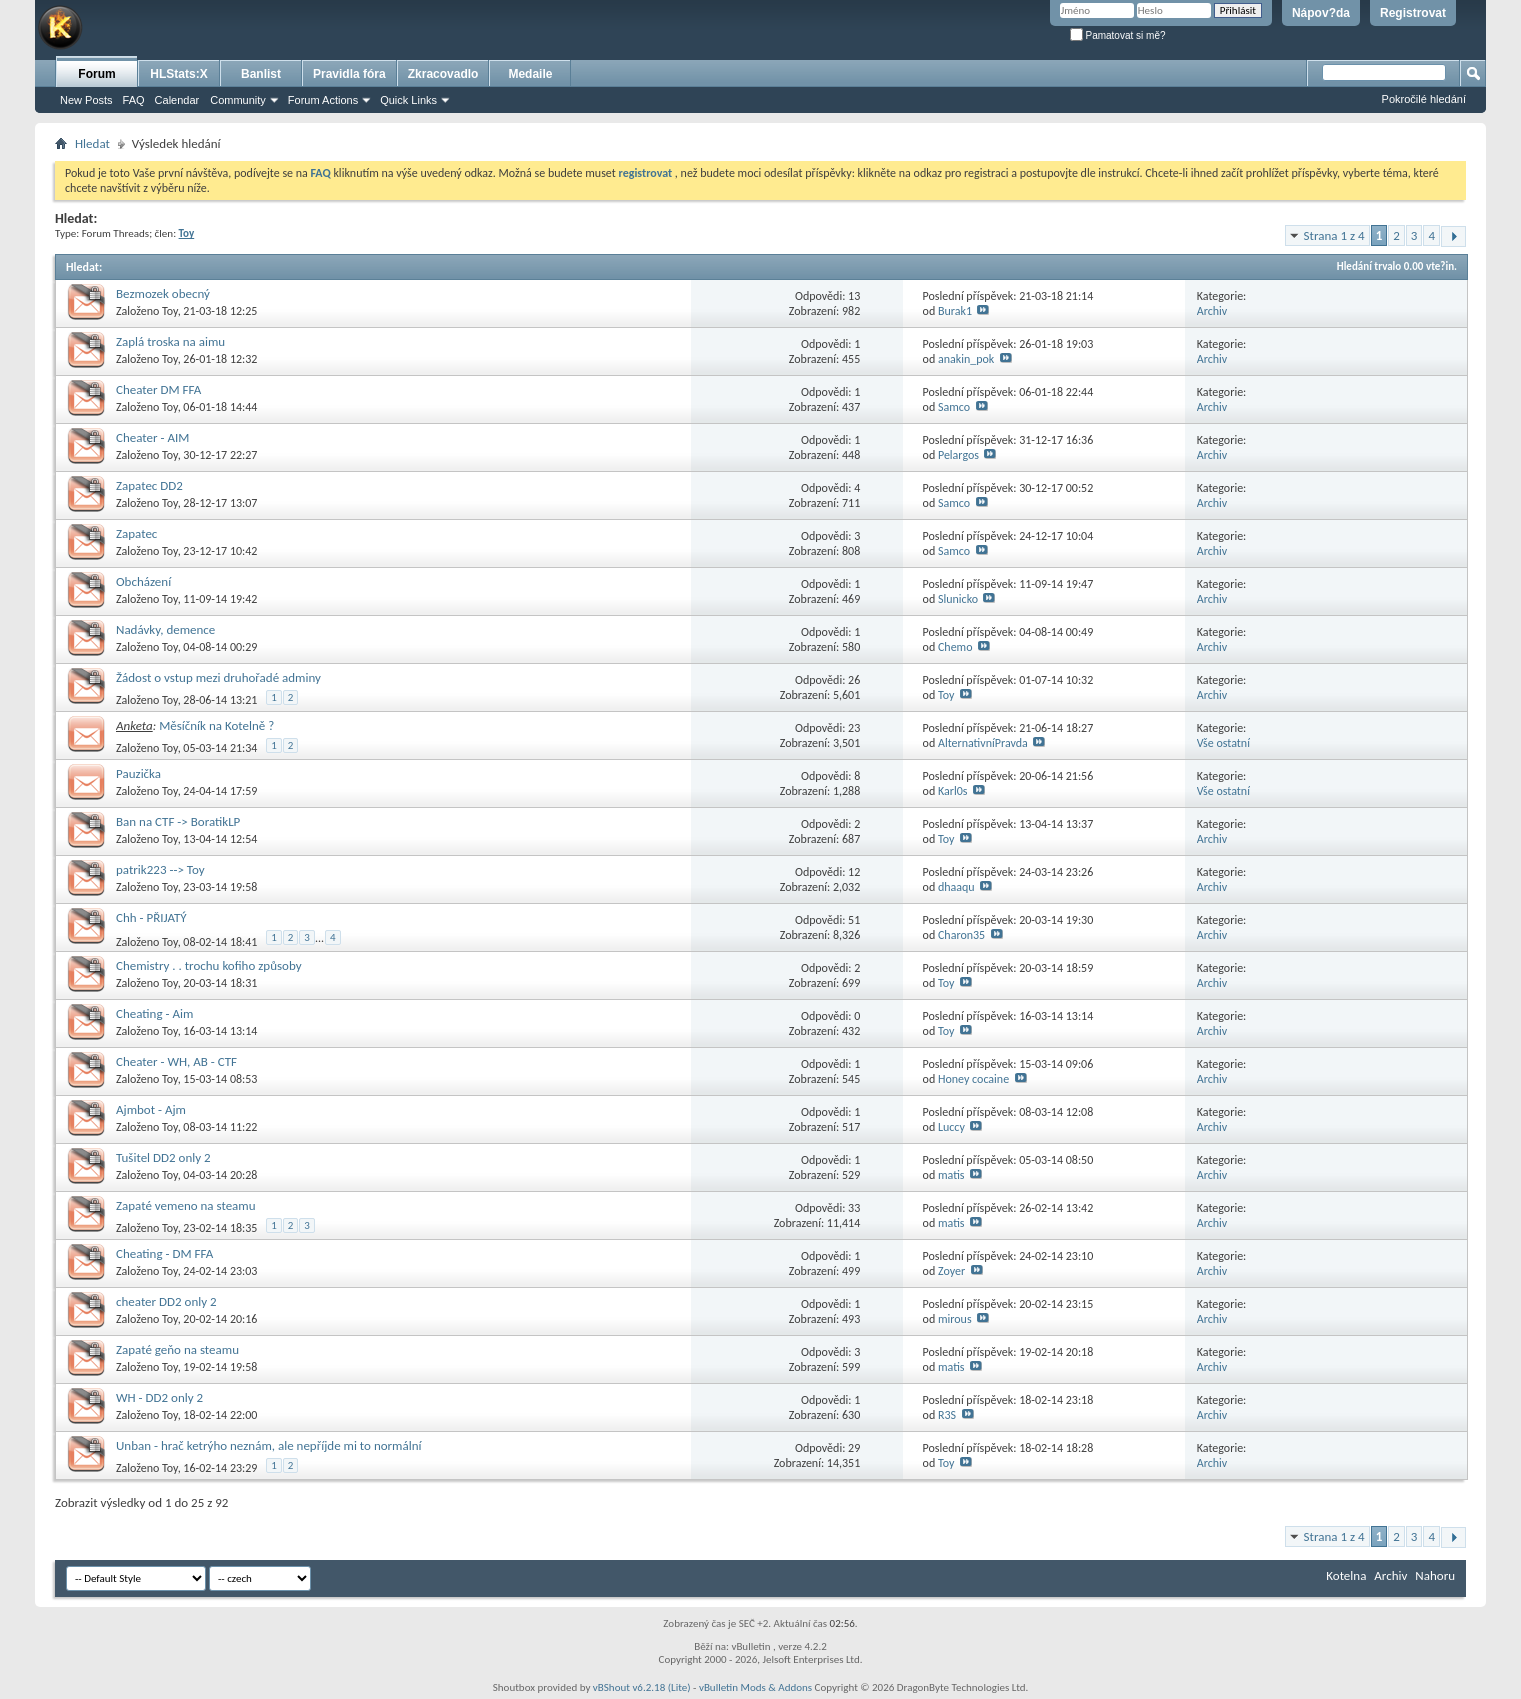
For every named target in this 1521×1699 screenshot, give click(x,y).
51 (854, 920)
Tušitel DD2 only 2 (163, 1157)
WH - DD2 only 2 (159, 1397)
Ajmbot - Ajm (151, 1109)
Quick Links (408, 100)
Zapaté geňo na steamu (177, 1349)
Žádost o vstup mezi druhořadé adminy (218, 677)
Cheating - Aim (154, 1013)
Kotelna (1346, 1575)
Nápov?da (1321, 13)
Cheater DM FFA (158, 389)
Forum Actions (323, 100)
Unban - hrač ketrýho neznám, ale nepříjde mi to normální (269, 1445)
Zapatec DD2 (149, 485)
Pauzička (138, 773)
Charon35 (961, 935)
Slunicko (958, 599)
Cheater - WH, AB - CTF (176, 1061)
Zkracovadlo (443, 74)
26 (854, 680)
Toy (170, 311)
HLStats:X (178, 74)
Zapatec (136, 533)
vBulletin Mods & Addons (755, 1687)
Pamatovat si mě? (1118, 35)
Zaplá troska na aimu (170, 341)
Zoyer (951, 1271)
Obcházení (143, 581)
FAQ (134, 100)
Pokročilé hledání (1424, 99)
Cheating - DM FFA (164, 1253)
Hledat (92, 143)
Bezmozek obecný (163, 293)
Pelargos (958, 455)
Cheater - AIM (152, 437)
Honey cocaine (973, 1079)
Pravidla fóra (349, 74)
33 (854, 1208)
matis (951, 1175)
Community (238, 100)
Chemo (955, 647)
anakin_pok (966, 359)
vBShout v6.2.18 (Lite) (642, 1687)
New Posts (86, 100)
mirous (955, 1319)
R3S (947, 1415)
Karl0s (953, 791)
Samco (954, 407)
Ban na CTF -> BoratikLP (178, 821)
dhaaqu (956, 887)
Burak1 (955, 311)
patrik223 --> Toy (160, 869)
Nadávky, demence (165, 629)
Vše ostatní (1223, 743)
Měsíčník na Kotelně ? (216, 725)
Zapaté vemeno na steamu (186, 1205)
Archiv (1212, 311)
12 (854, 872)
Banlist (261, 74)
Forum (96, 74)
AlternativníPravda (983, 743)
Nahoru (1435, 1575)
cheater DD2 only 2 (166, 1301)
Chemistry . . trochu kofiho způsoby (209, 965)
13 (854, 296)
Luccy (951, 1127)
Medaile (530, 74)
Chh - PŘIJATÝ (151, 917)
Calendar (177, 100)
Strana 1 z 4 (1334, 235)
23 (854, 728)
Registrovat (1413, 13)
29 (854, 1448)
